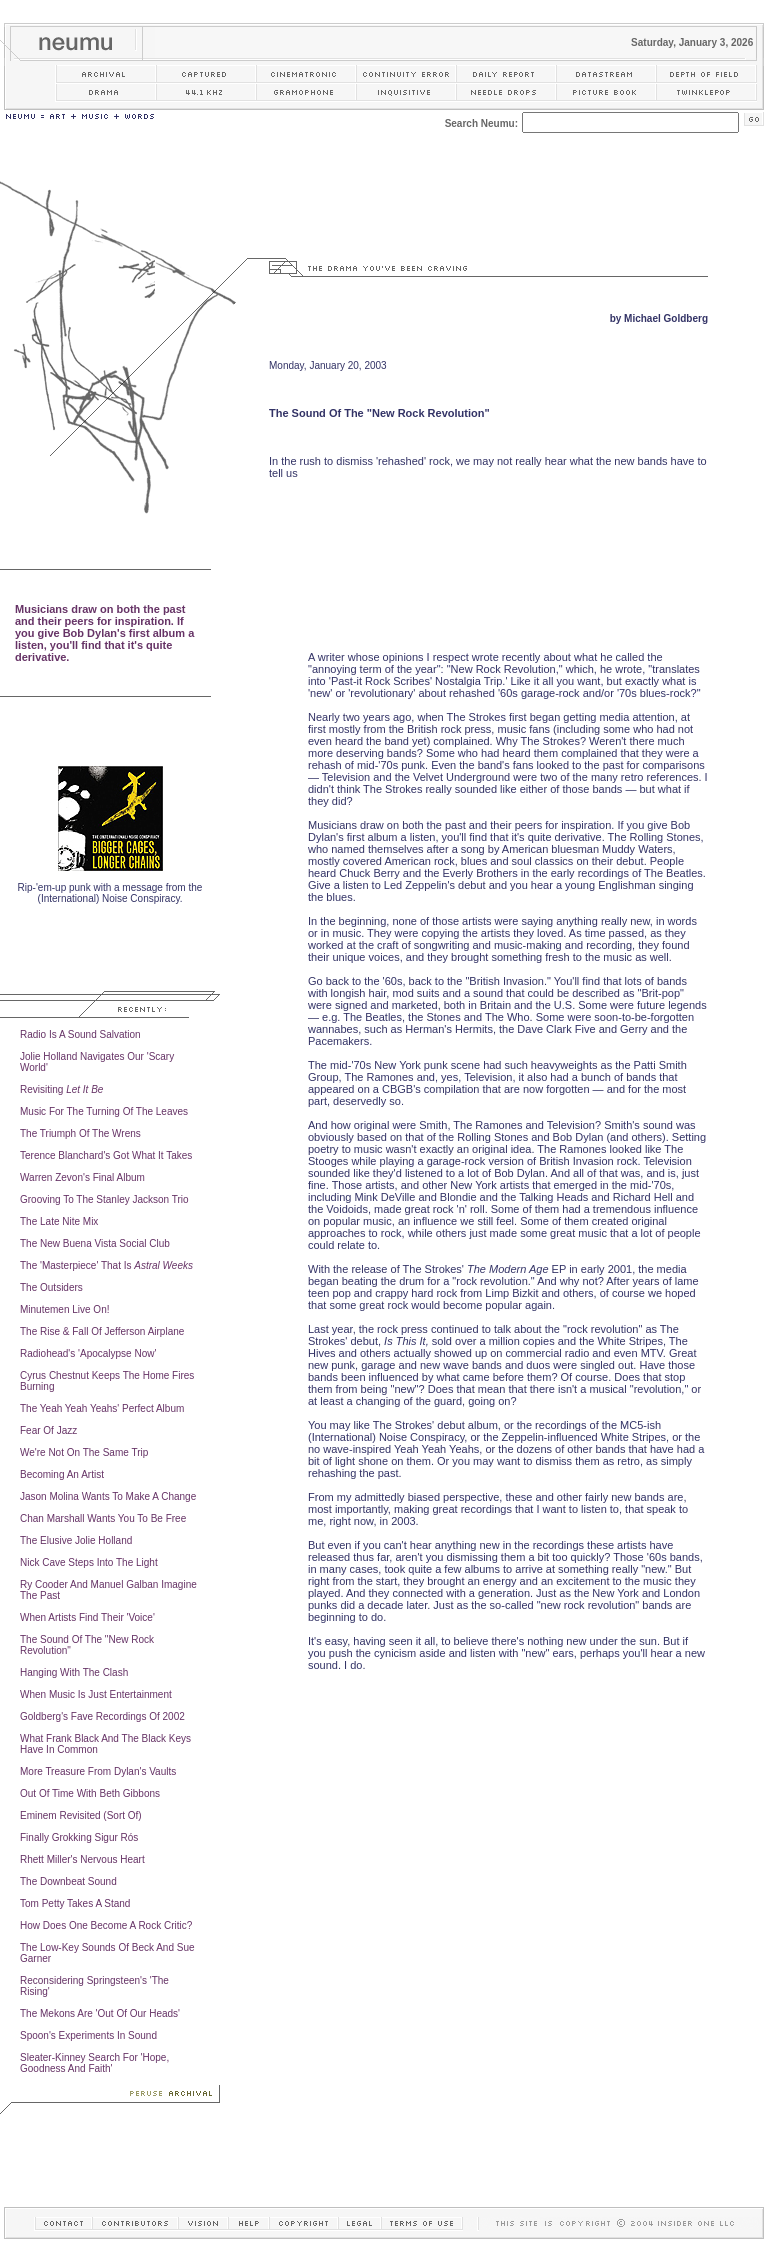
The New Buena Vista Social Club (95, 1243)
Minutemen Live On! (65, 1309)
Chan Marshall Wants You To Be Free (103, 1518)
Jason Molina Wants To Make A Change (108, 1496)
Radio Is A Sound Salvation (80, 1034)
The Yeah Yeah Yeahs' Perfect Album (102, 1408)
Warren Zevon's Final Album (82, 1177)
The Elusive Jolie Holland (76, 1540)
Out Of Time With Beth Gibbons (90, 1793)
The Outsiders (51, 1287)
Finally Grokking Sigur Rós (79, 1837)
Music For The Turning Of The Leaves (104, 1111)
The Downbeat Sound (68, 1881)
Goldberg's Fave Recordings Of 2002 (102, 1716)
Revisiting (61, 1089)
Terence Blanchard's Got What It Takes (106, 1155)
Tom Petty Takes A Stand (75, 1903)
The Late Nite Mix (59, 1221)
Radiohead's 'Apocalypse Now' (88, 1353)
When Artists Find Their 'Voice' (87, 1617)
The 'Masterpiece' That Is (106, 1265)
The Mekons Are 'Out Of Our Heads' (100, 2013)
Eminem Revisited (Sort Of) (81, 1815)
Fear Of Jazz (48, 1430)
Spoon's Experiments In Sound (88, 2035)
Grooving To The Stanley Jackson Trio (104, 1199)
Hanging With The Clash (74, 1672)
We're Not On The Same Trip (84, 1452)
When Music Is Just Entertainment (96, 1694)
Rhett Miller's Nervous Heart (82, 1859)
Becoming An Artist (62, 1474)
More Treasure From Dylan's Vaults (98, 1771)
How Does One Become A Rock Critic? (106, 1925)
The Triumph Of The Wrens (80, 1133)
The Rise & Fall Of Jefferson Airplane (102, 1331)
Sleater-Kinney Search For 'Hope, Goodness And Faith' (94, 2063)
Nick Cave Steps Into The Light (89, 1562)
